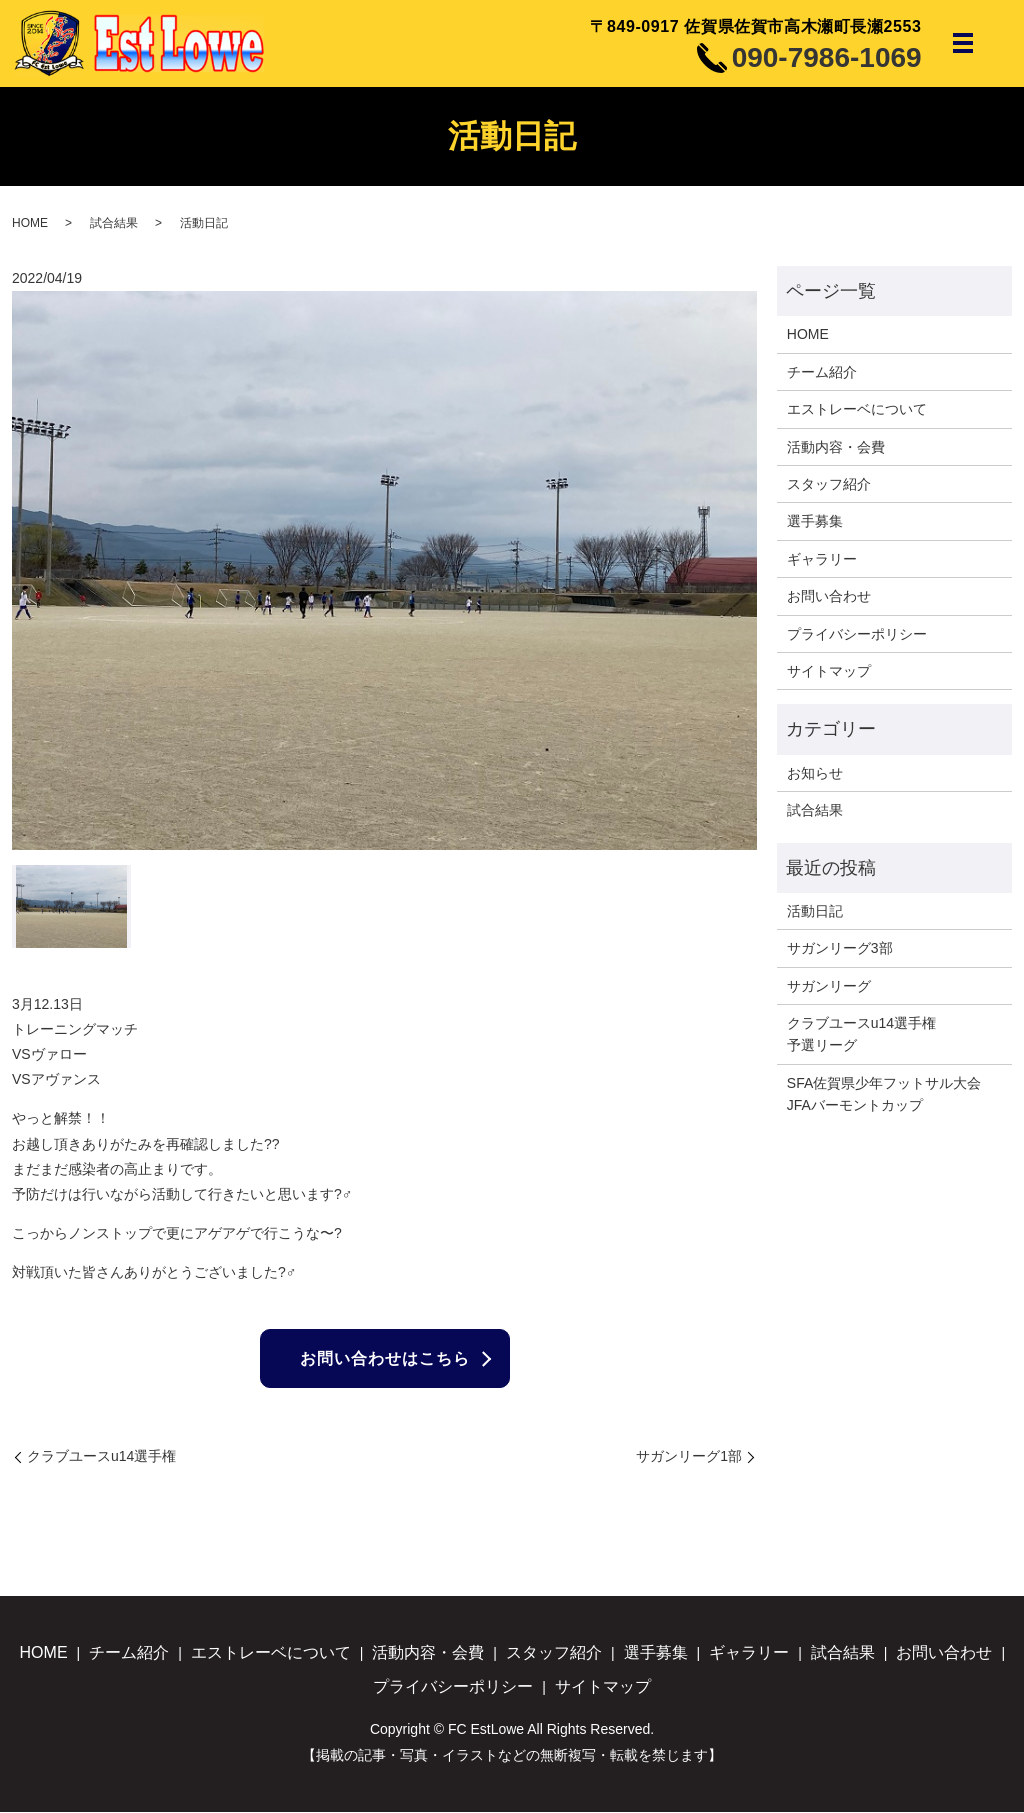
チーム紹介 (822, 372)
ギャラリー (822, 559)
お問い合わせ (829, 596)
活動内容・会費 (836, 447)
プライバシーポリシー (857, 634)
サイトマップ (829, 671)
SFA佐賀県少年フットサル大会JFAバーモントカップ (884, 1094)
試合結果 (114, 223)
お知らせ (815, 773)
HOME (30, 223)
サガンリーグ (829, 986)
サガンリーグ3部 (840, 948)
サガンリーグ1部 (689, 1458)
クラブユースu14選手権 (101, 1458)
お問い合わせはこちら (385, 1358)
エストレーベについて (857, 409)
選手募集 (815, 521)
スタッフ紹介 (829, 484)
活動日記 (815, 911)
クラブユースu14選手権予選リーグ (861, 1034)
